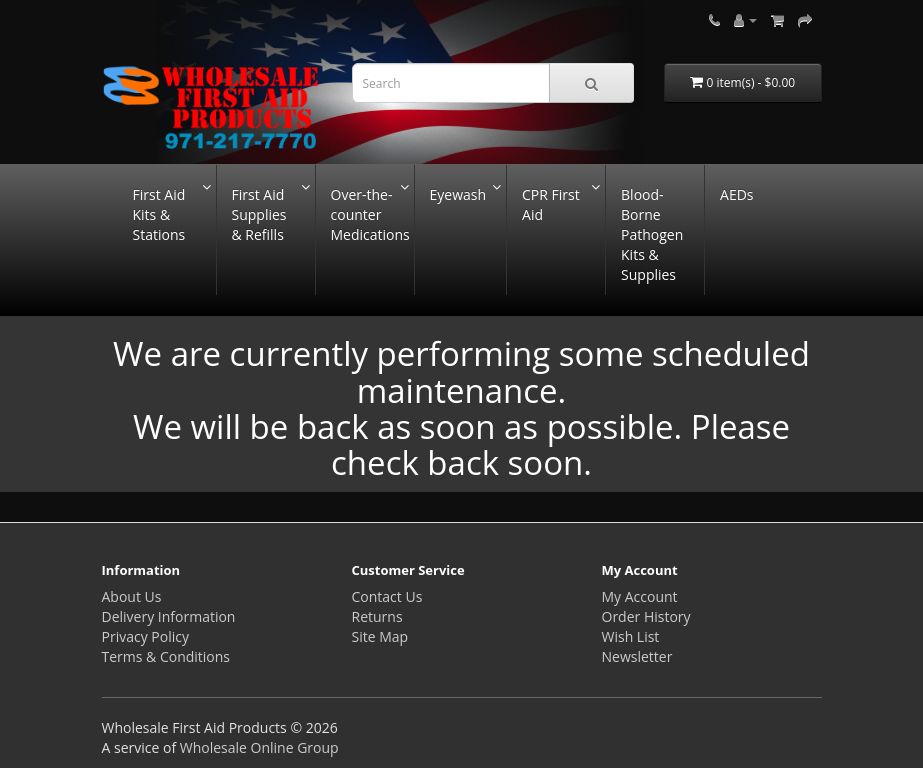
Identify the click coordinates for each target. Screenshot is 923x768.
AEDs (736, 194)
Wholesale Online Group (259, 747)
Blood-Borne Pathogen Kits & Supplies (652, 234)
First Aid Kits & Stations (159, 214)
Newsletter (637, 656)
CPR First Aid (551, 204)
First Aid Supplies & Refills (259, 214)
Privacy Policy (145, 636)
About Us (132, 596)
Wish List (631, 636)
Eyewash (458, 194)
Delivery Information (169, 616)
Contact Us (387, 596)
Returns (377, 616)
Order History (646, 616)
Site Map (380, 636)
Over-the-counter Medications (370, 214)
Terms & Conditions (166, 656)
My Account (640, 596)
